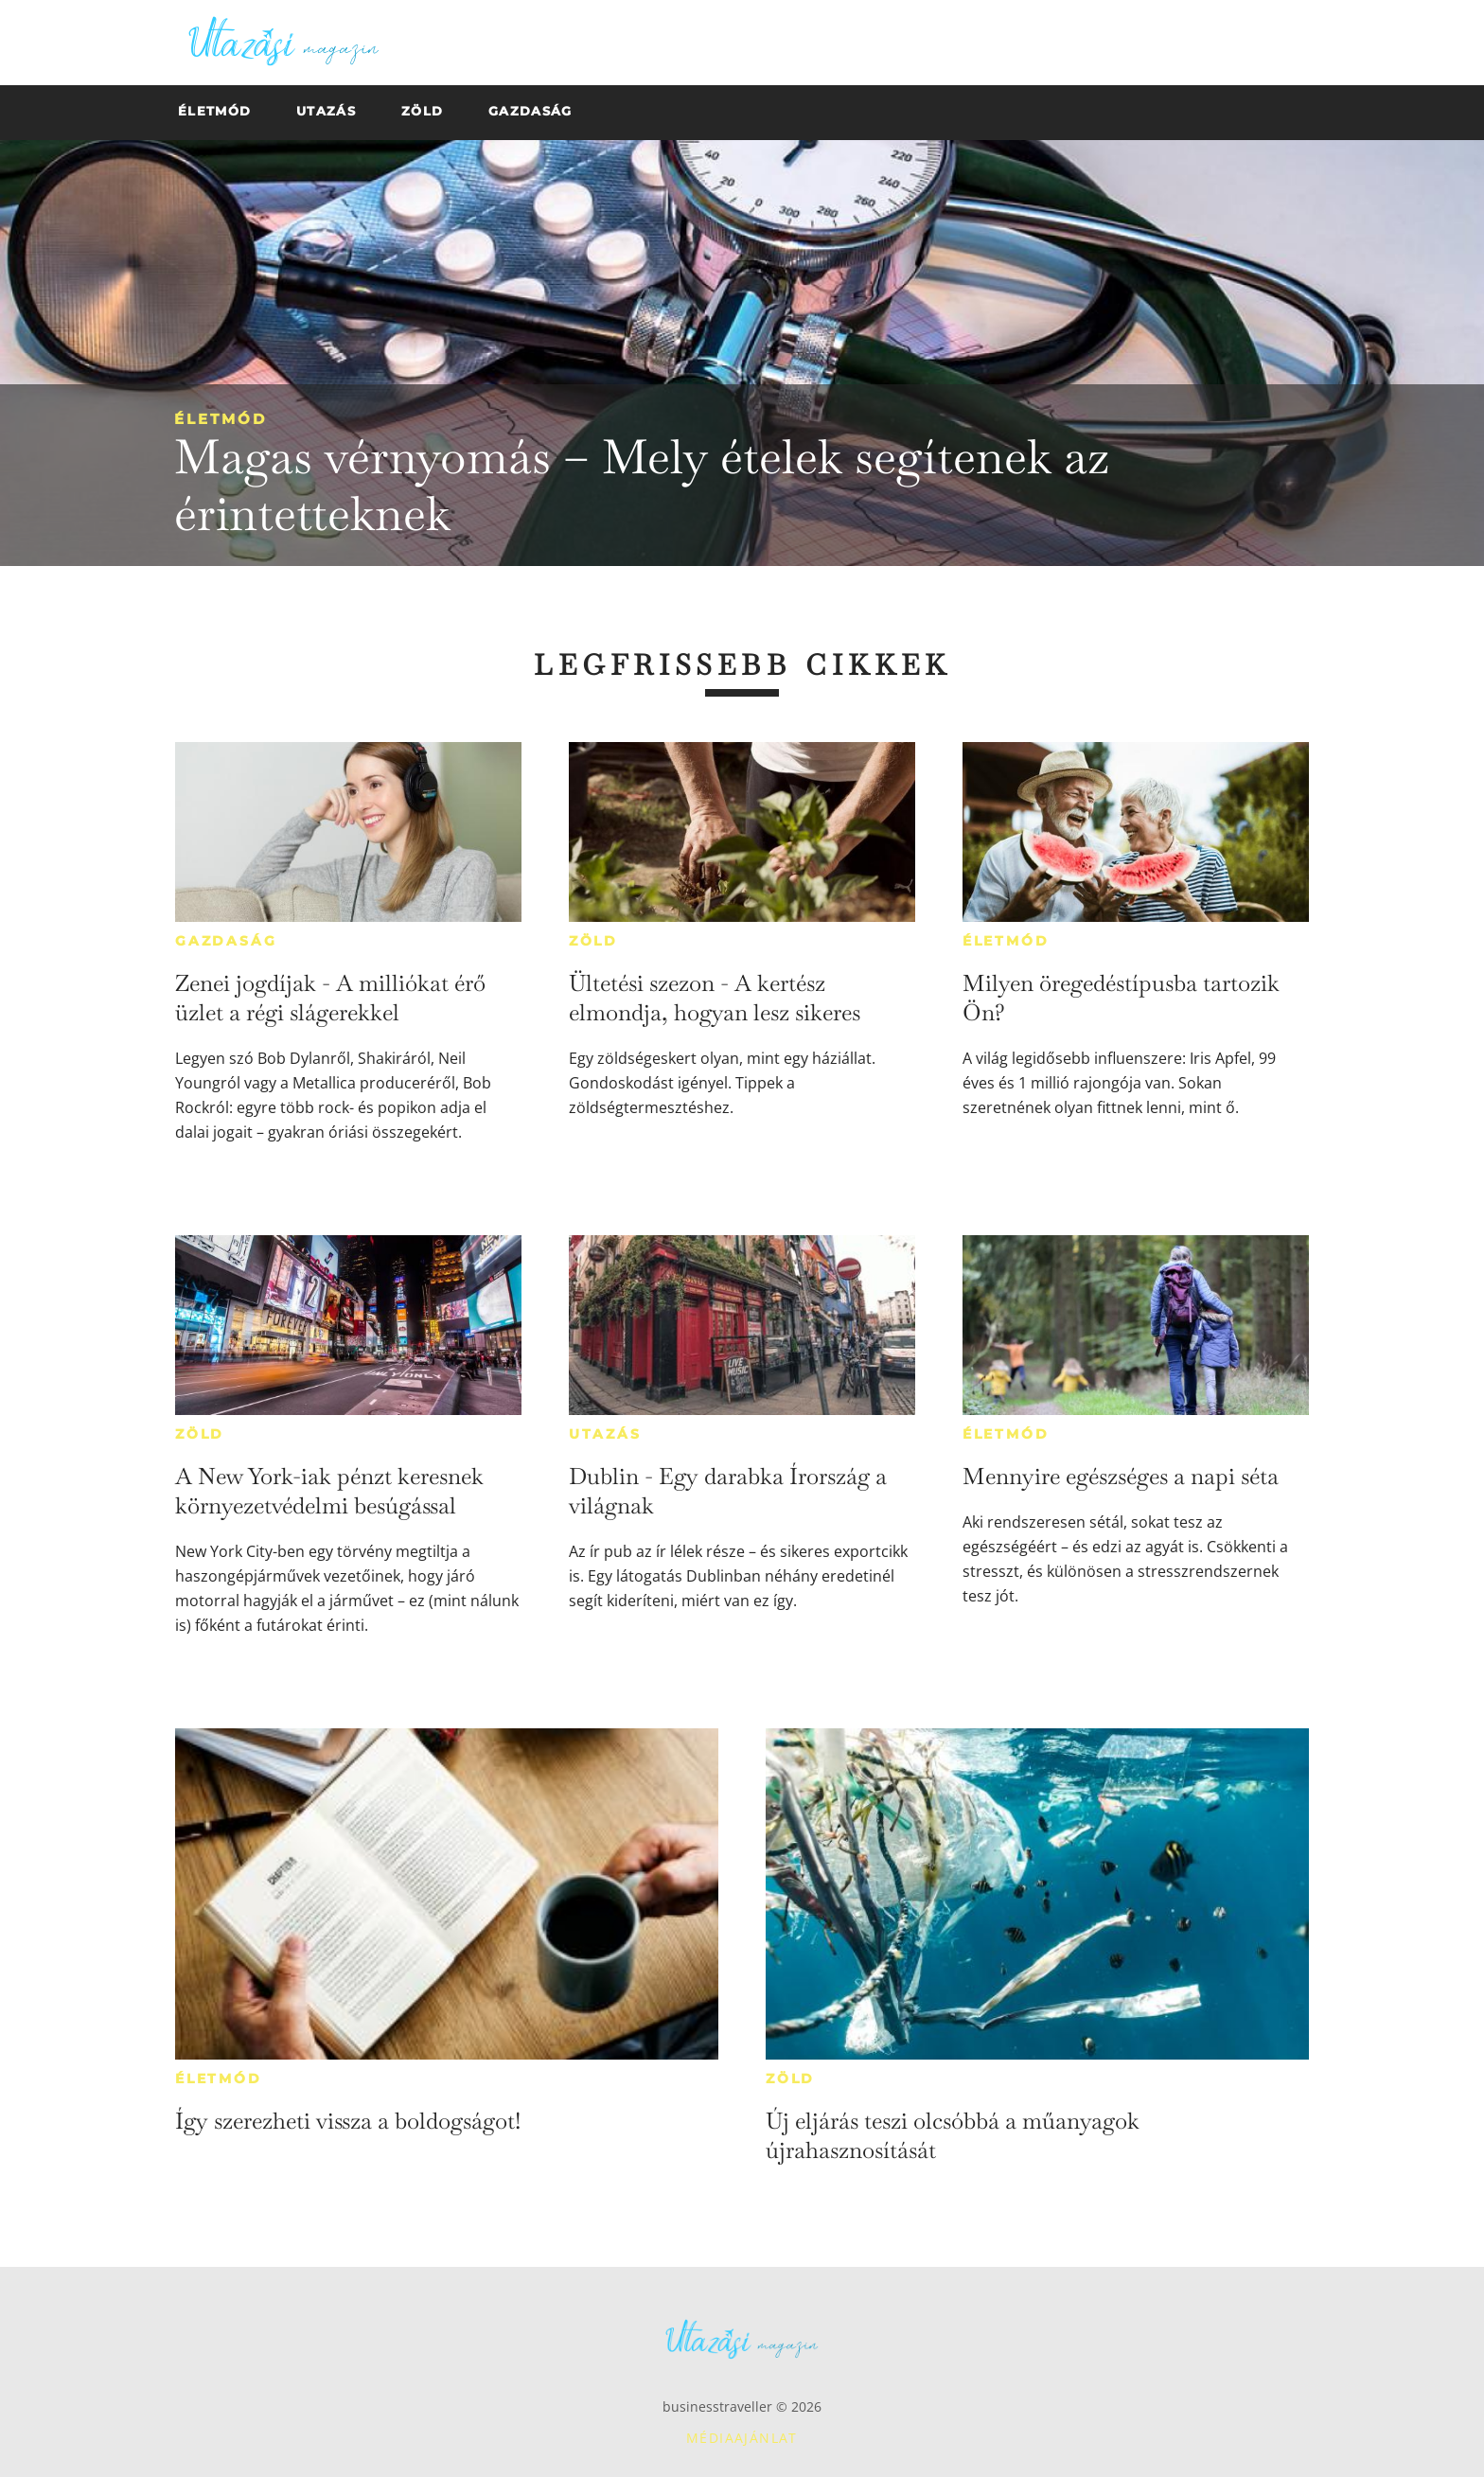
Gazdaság (225, 940)
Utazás (605, 1433)
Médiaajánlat (742, 2438)
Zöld (593, 940)
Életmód (220, 419)
